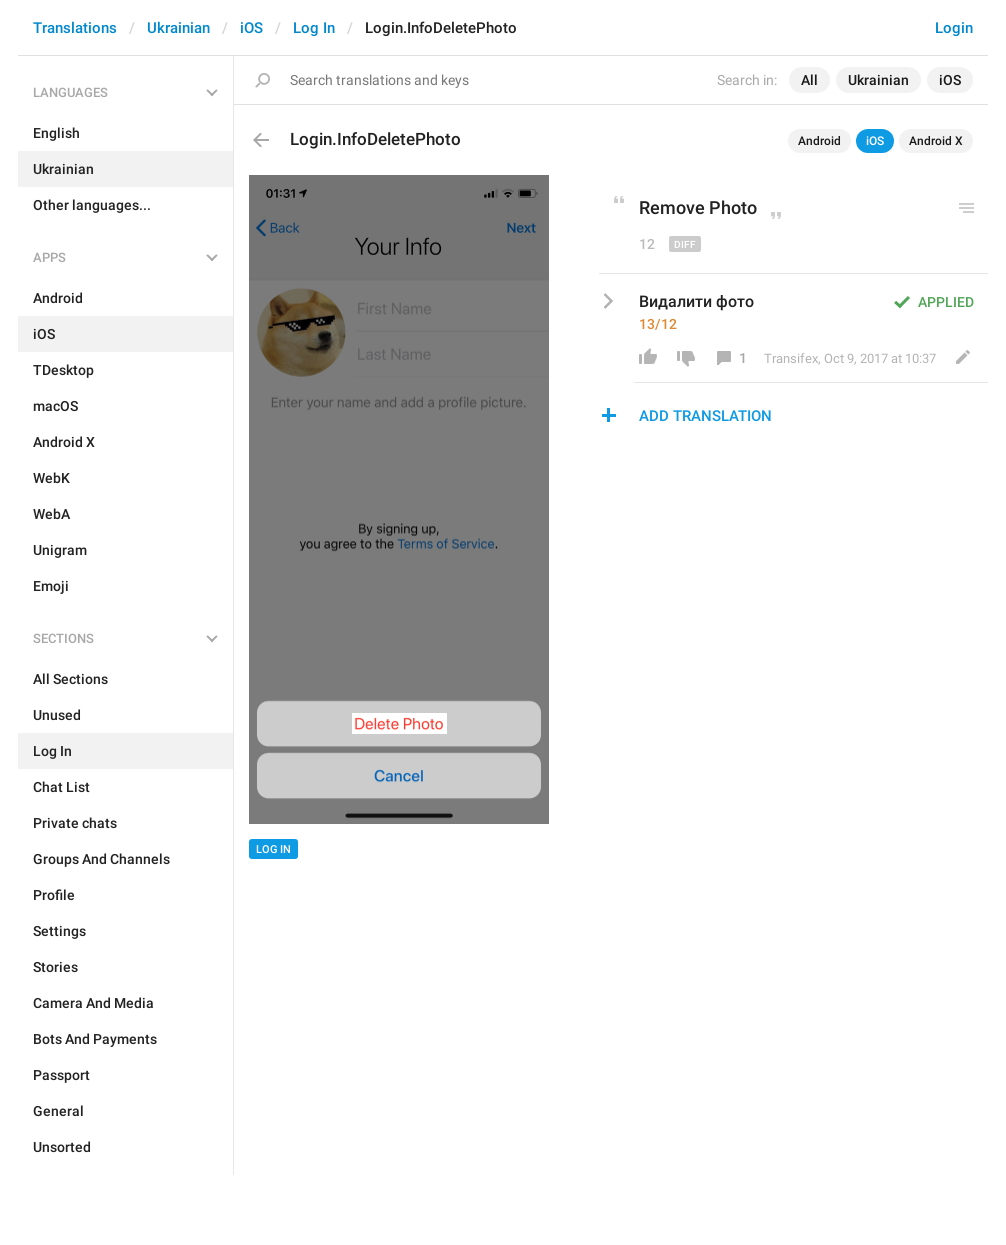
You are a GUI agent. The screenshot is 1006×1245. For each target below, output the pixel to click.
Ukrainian (178, 28)
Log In (314, 28)
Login (954, 28)
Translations (75, 28)
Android (819, 141)
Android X (936, 141)
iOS (251, 28)
